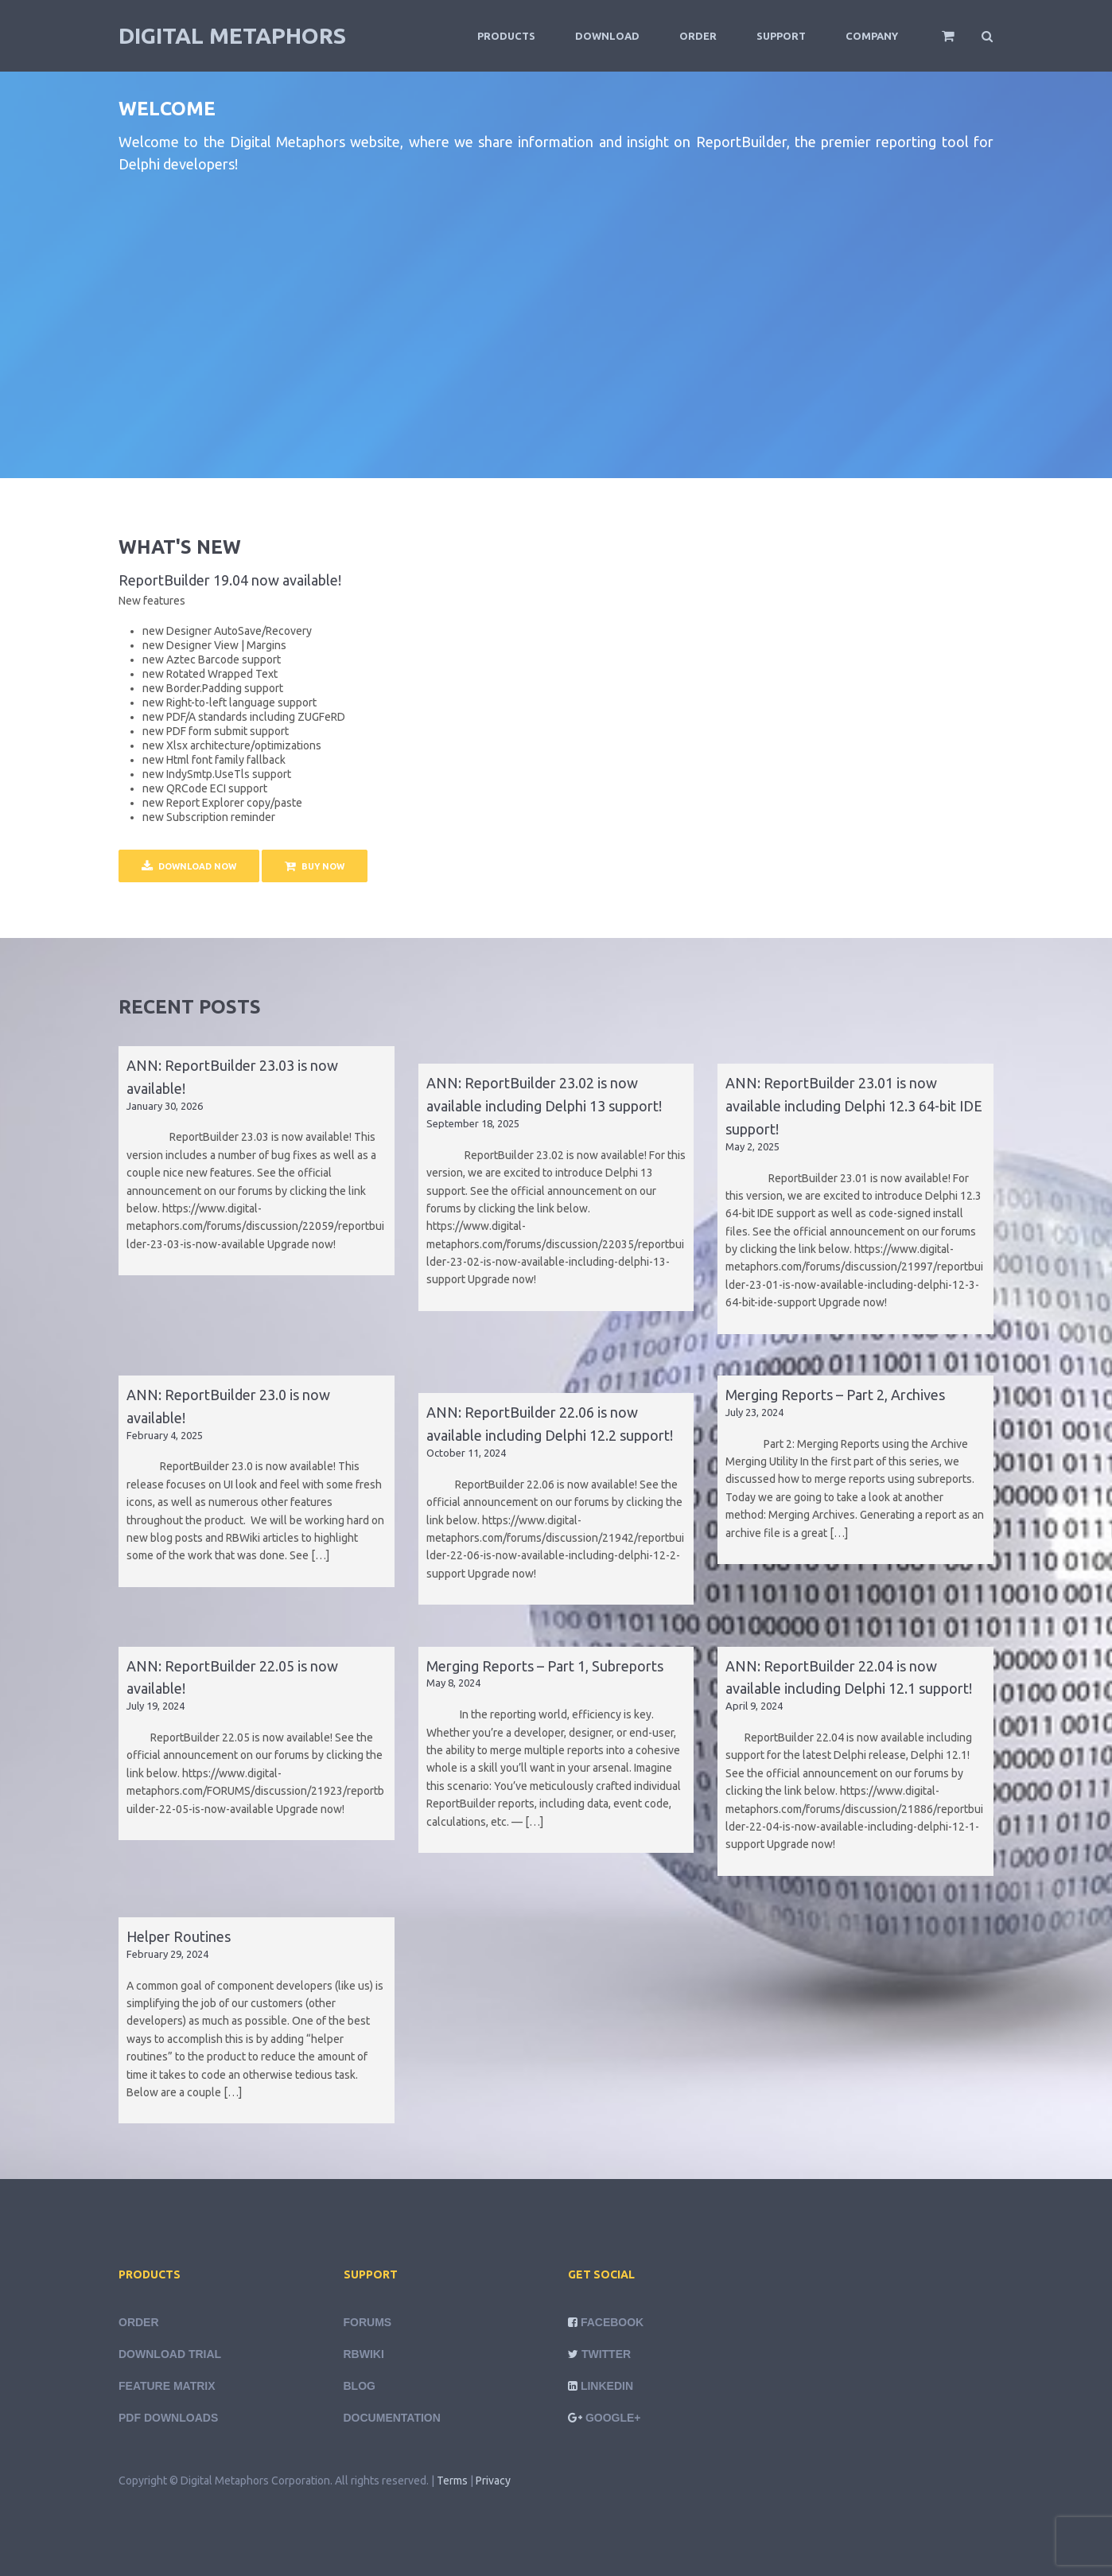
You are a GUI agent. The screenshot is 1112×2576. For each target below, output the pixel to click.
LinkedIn (607, 2385)
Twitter (606, 2354)
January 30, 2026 (164, 1105)
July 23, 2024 (754, 1412)
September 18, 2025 (472, 1123)
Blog (359, 2385)
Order (698, 35)
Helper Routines (178, 1936)
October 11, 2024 (466, 1452)
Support (781, 35)
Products (506, 35)
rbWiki (364, 2354)
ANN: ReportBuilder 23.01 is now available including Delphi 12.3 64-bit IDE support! (853, 1106)
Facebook (612, 2322)
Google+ (613, 2417)
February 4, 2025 (164, 1435)
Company (872, 35)
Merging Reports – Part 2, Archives (835, 1395)
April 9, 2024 (754, 1705)
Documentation (392, 2417)
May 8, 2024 (453, 1682)
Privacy (493, 2480)
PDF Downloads (168, 2417)
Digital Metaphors (232, 35)
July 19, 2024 (155, 1705)
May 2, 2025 (752, 1146)
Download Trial (170, 2354)
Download (607, 35)
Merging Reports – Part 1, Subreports (544, 1666)
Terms (452, 2480)
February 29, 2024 (167, 1953)
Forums (368, 2322)
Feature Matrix (167, 2385)
